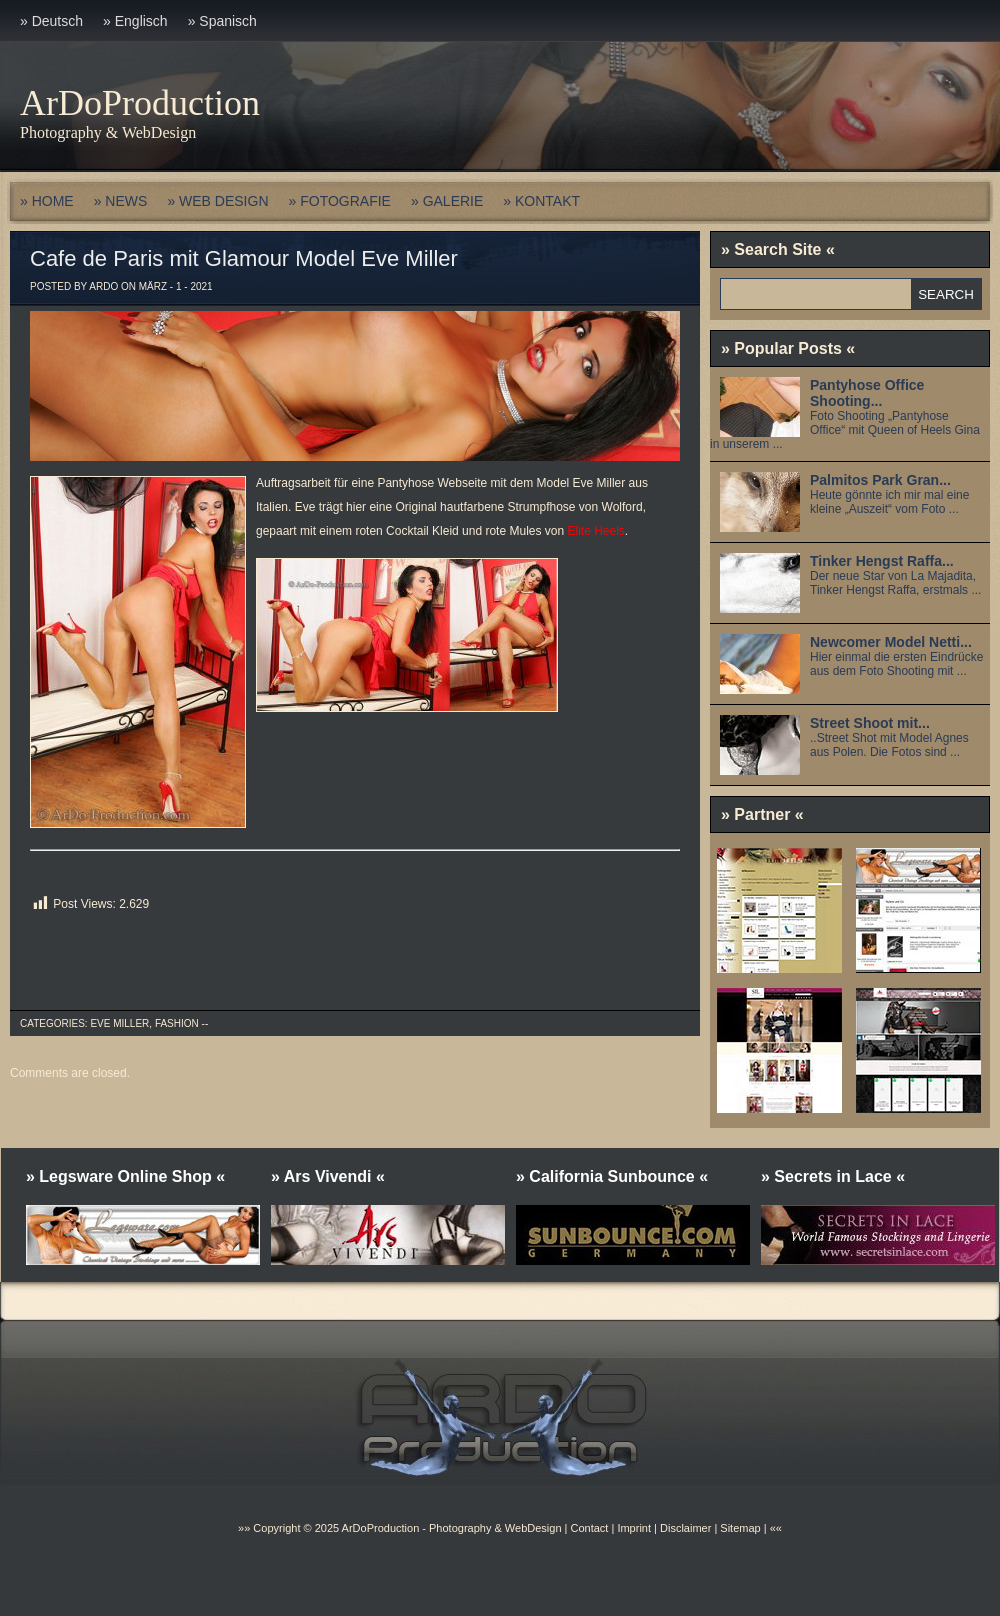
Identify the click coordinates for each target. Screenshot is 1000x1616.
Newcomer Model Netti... (891, 642)
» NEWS (121, 201)
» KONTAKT (541, 201)
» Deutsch (51, 21)
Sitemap (738, 1528)
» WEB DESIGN (217, 201)
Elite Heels (596, 531)
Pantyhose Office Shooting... (867, 393)
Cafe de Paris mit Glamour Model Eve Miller (244, 258)
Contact (589, 1528)
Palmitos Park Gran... (880, 480)
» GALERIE (447, 201)
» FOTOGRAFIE (340, 201)
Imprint (634, 1528)
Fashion (177, 1023)
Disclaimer (685, 1528)
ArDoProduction (140, 103)
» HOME (47, 201)
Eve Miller (119, 1023)
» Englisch (135, 21)
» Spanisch (222, 21)
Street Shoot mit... (870, 723)
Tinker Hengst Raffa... (882, 561)
